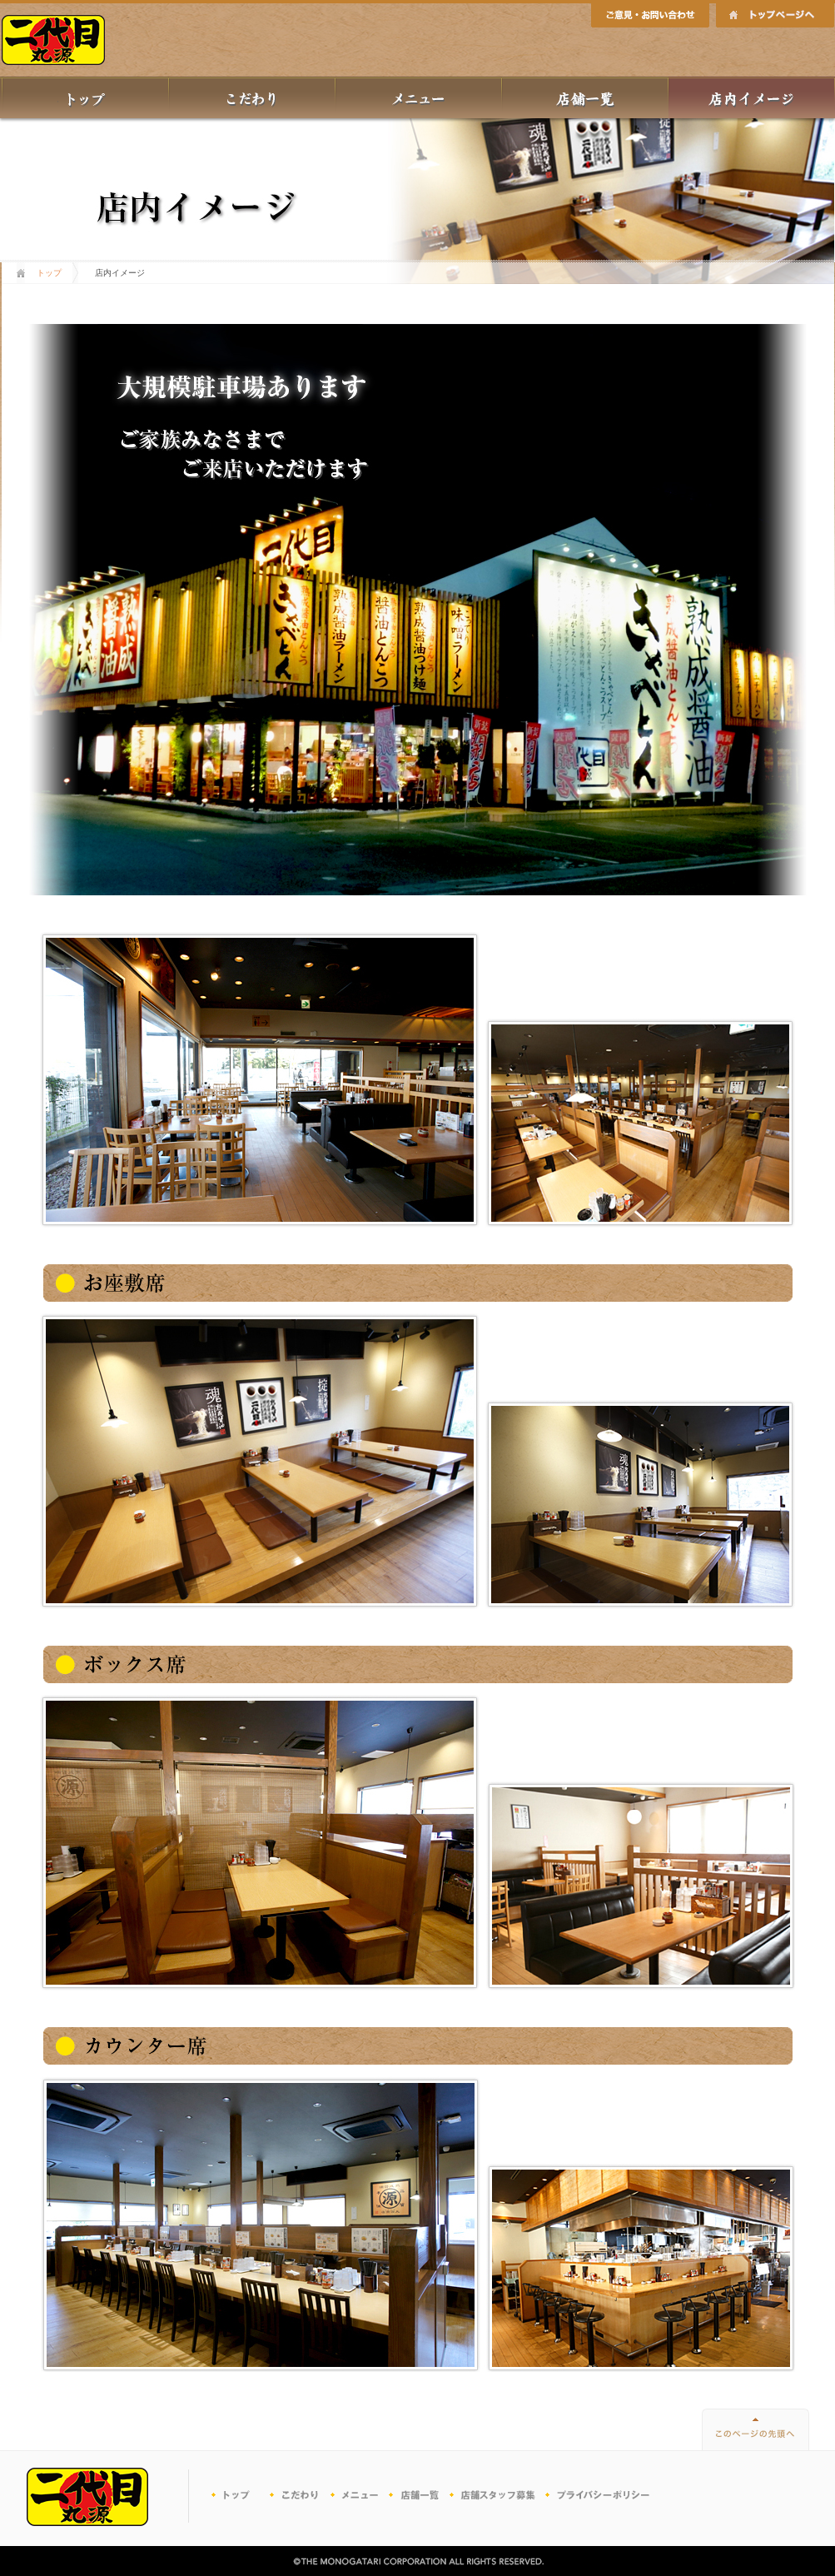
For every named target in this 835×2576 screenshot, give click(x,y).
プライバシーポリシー (599, 2496)
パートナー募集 (494, 2496)
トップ (85, 97)
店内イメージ (751, 97)
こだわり (300, 2496)
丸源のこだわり (252, 97)
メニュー (418, 97)
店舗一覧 (585, 97)
